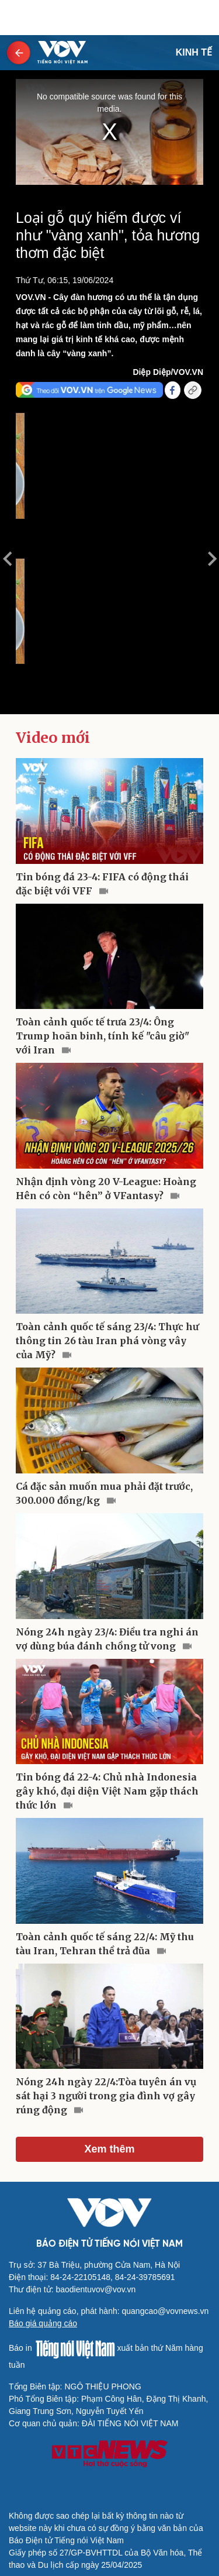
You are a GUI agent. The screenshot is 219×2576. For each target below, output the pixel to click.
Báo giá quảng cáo (43, 2323)
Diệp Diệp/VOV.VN (168, 372)
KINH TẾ (194, 52)
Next (212, 558)
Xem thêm (109, 2149)
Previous (7, 558)
